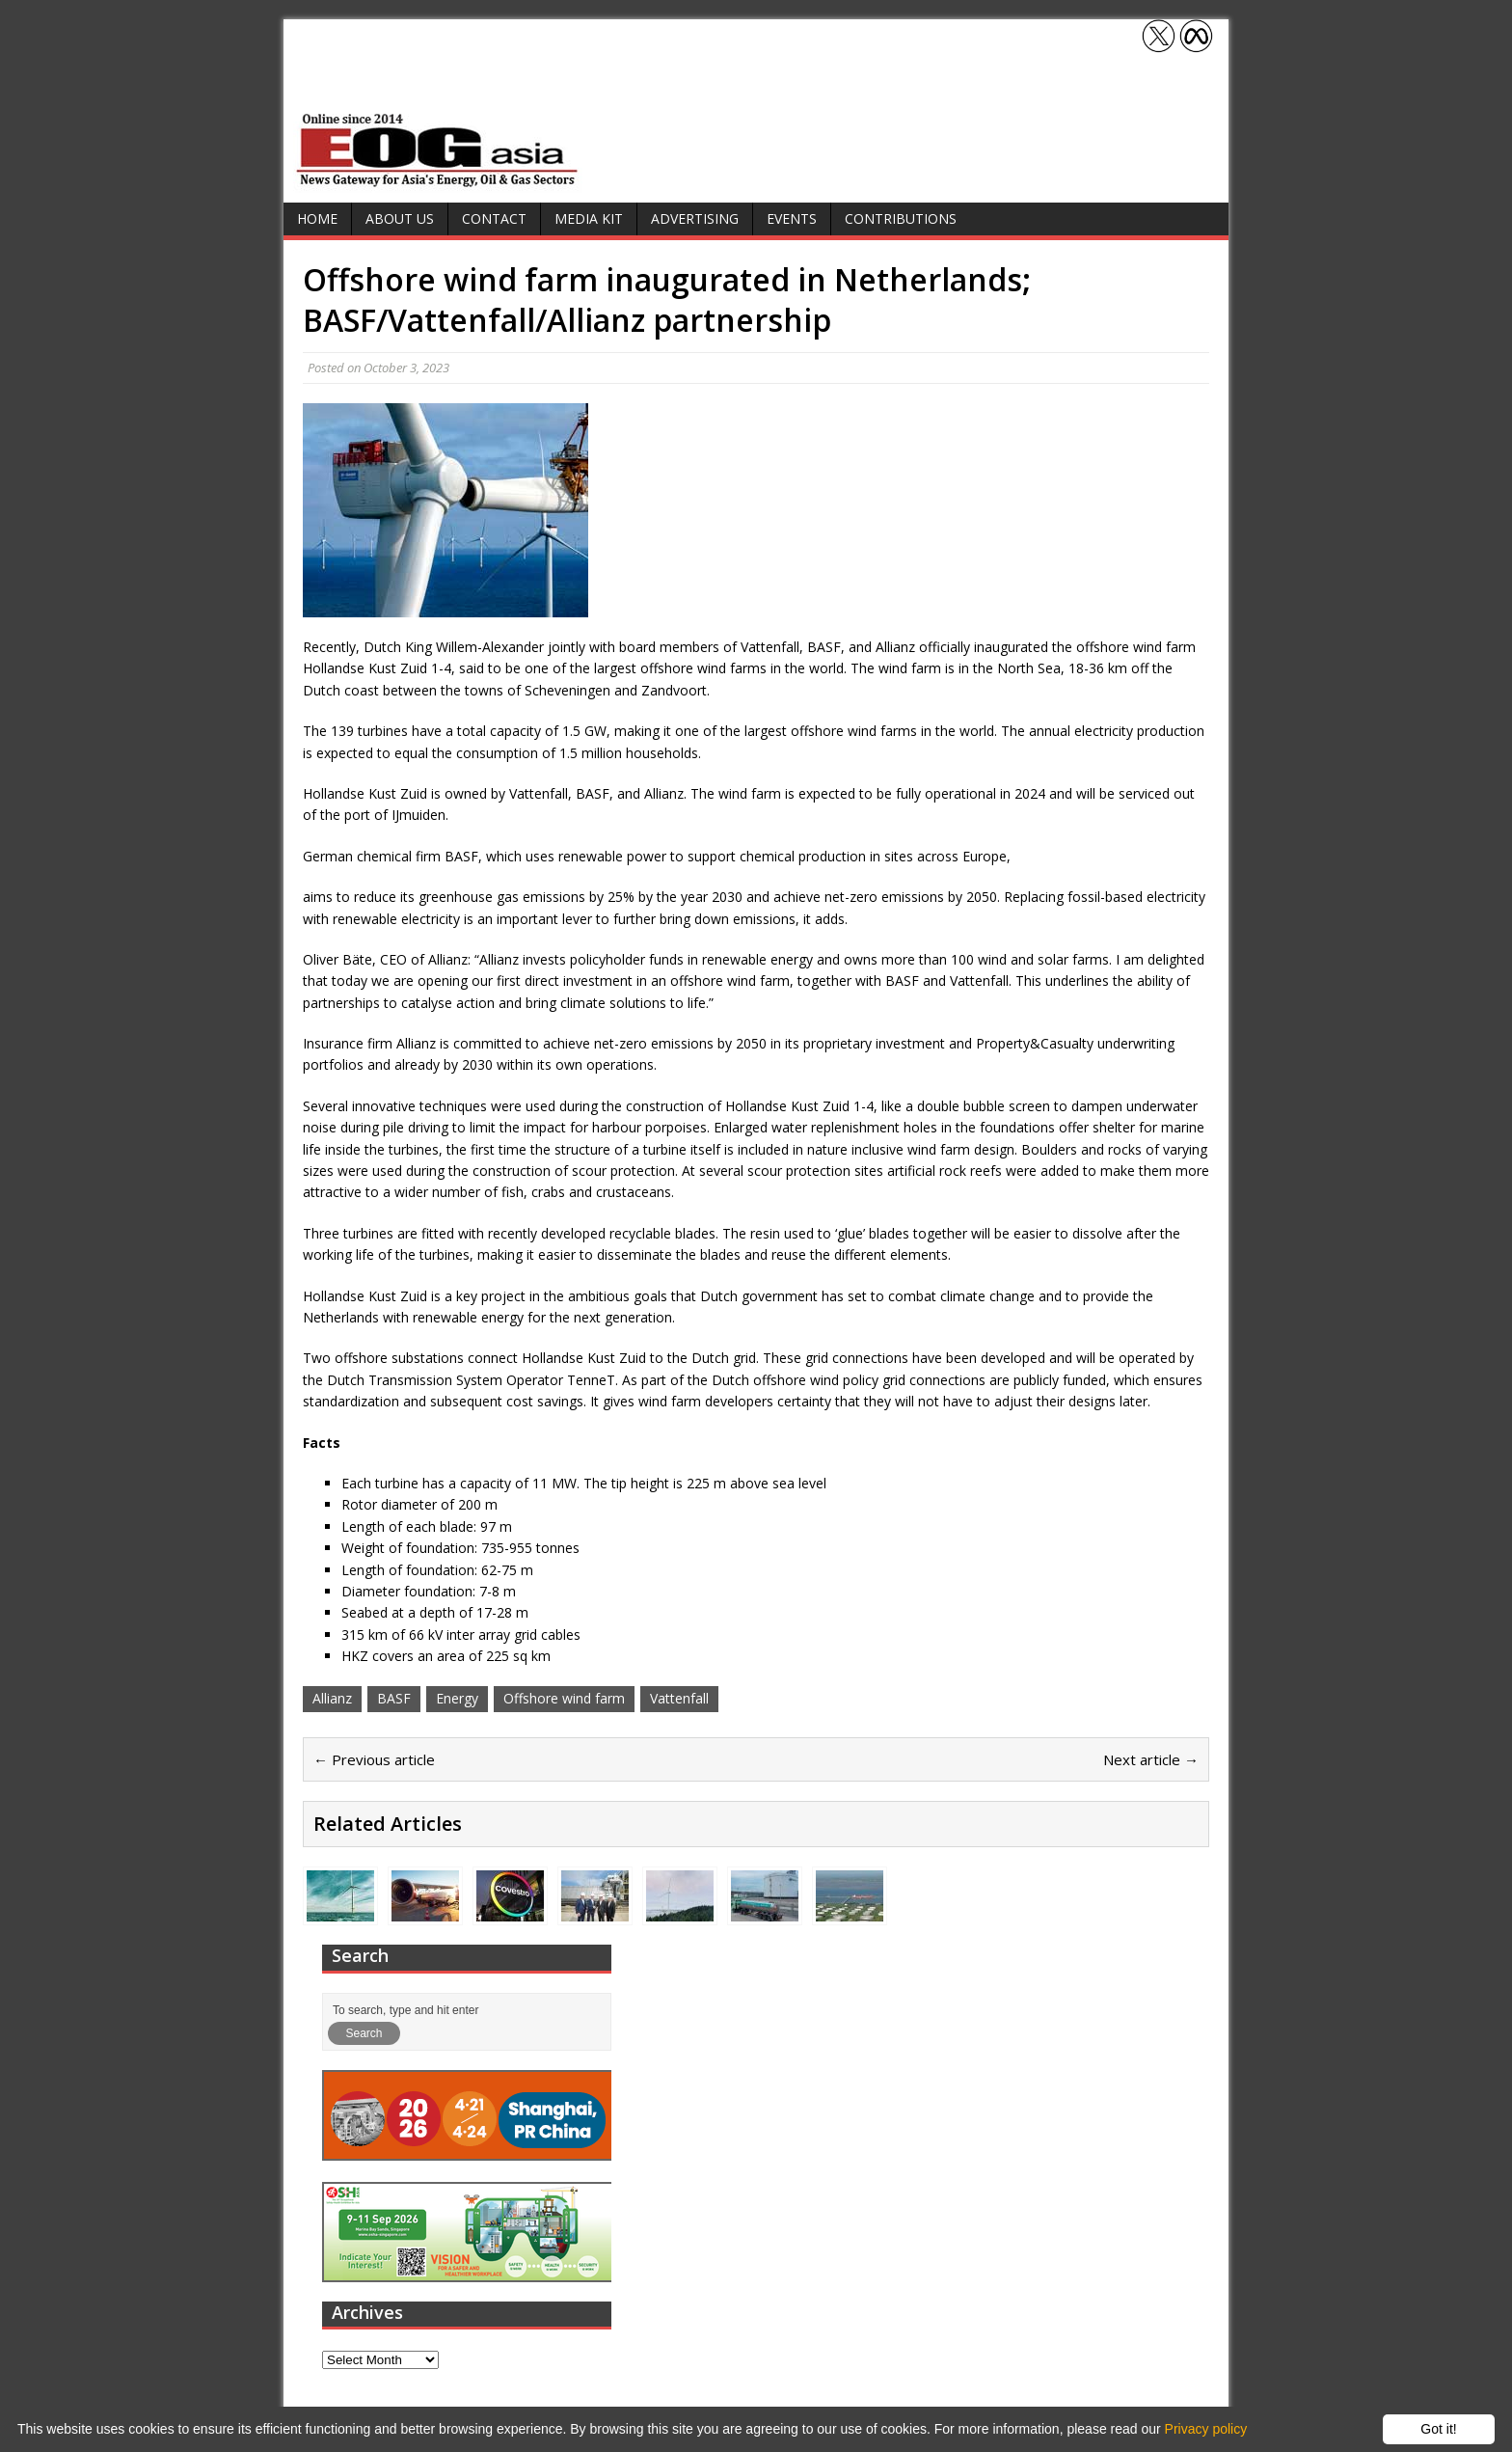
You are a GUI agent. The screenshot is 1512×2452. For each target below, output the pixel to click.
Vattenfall (679, 1698)
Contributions (901, 218)
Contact (494, 218)
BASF (394, 1698)
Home (317, 218)
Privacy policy (1206, 2429)
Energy (457, 1698)
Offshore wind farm (564, 1698)
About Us (399, 218)
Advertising (695, 218)
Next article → (1151, 1759)
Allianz (332, 1698)
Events (792, 218)
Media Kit (588, 218)
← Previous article (374, 1759)
